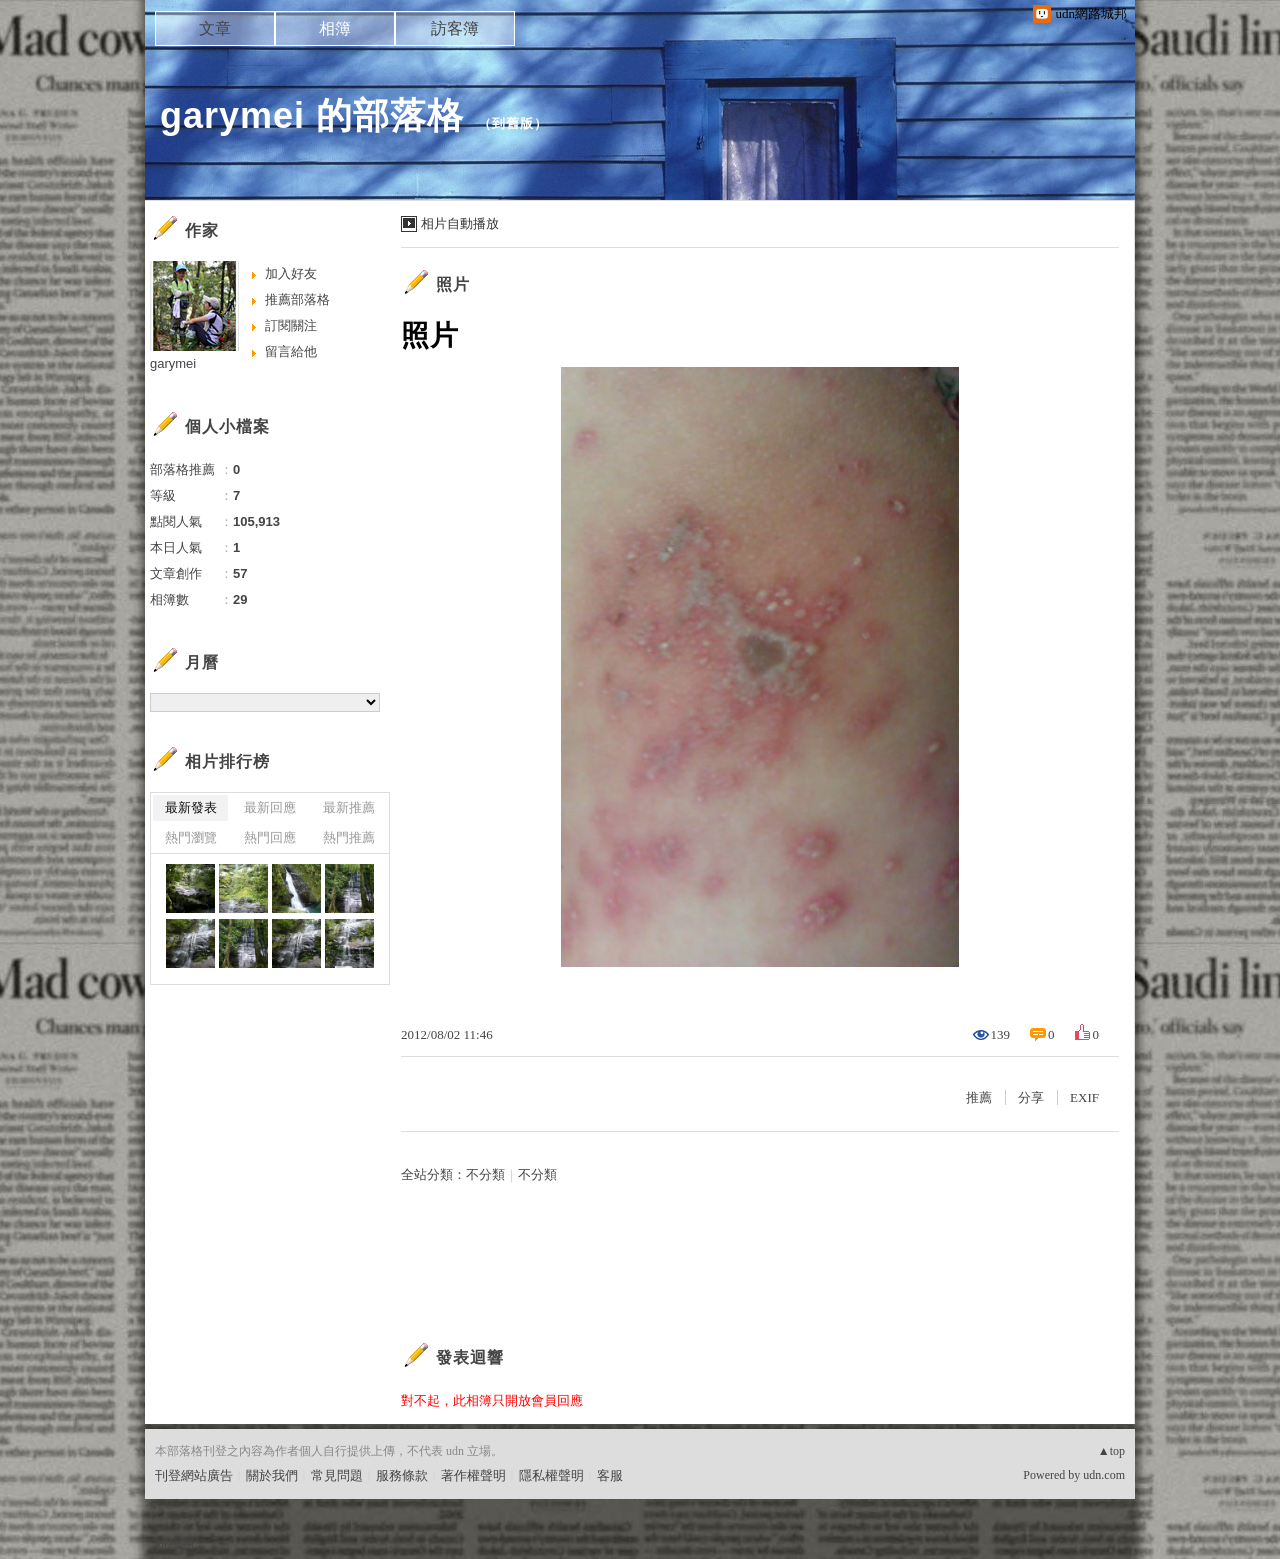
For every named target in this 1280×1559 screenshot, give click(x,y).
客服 (610, 1475)
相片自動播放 (460, 223)
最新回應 (270, 807)
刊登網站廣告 (194, 1475)
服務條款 (402, 1475)
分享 (1031, 1097)
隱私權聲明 (551, 1475)
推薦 (979, 1097)
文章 (215, 28)
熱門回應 (270, 837)
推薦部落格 (297, 299)
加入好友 (291, 273)
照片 (453, 284)
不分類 (485, 1174)
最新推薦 (349, 807)
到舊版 (513, 123)
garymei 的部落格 (312, 115)
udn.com (1104, 1475)
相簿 (335, 28)
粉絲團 (174, 1543)
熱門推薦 (349, 837)
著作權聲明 (473, 1475)
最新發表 (191, 807)
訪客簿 (455, 28)
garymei (173, 363)
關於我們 (272, 1475)
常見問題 (337, 1475)
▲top (1111, 1451)
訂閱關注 (291, 325)
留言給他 (291, 351)
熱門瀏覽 (191, 837)
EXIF (1084, 1097)
